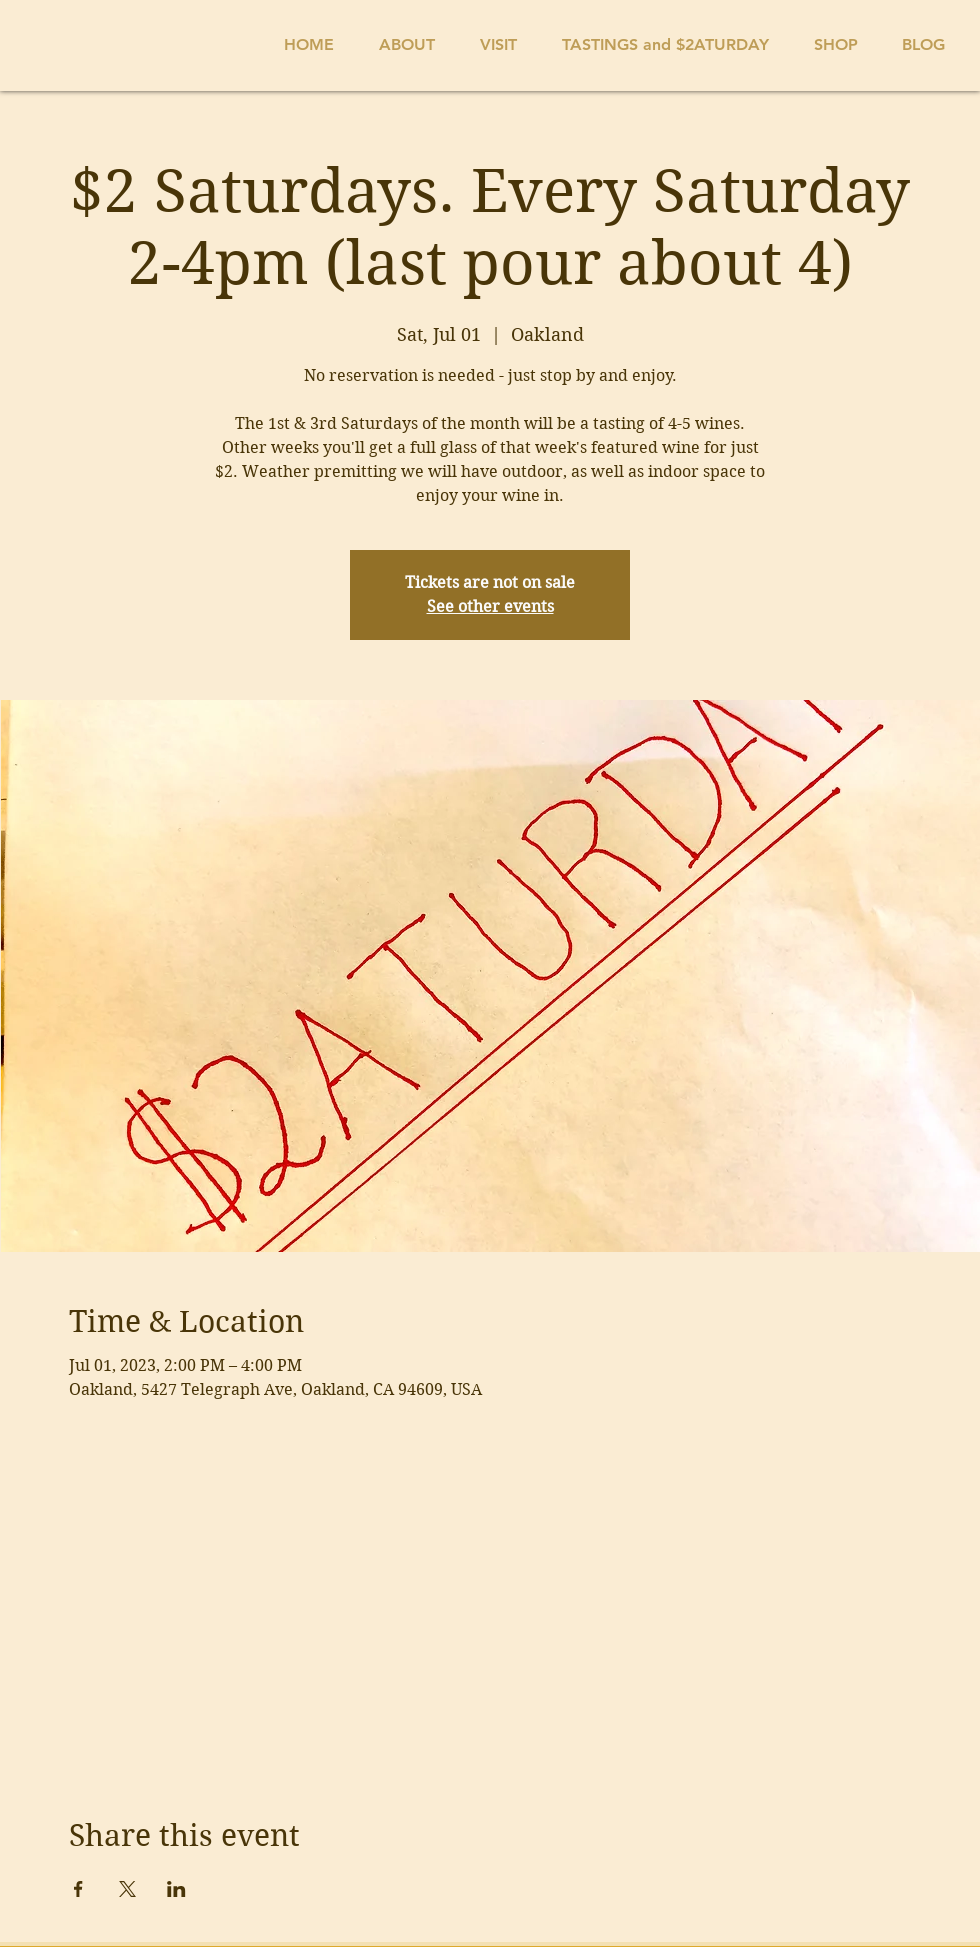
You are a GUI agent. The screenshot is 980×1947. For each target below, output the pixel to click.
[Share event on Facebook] (78, 1889)
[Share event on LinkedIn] (176, 1889)
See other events (490, 606)
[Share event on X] (127, 1889)
